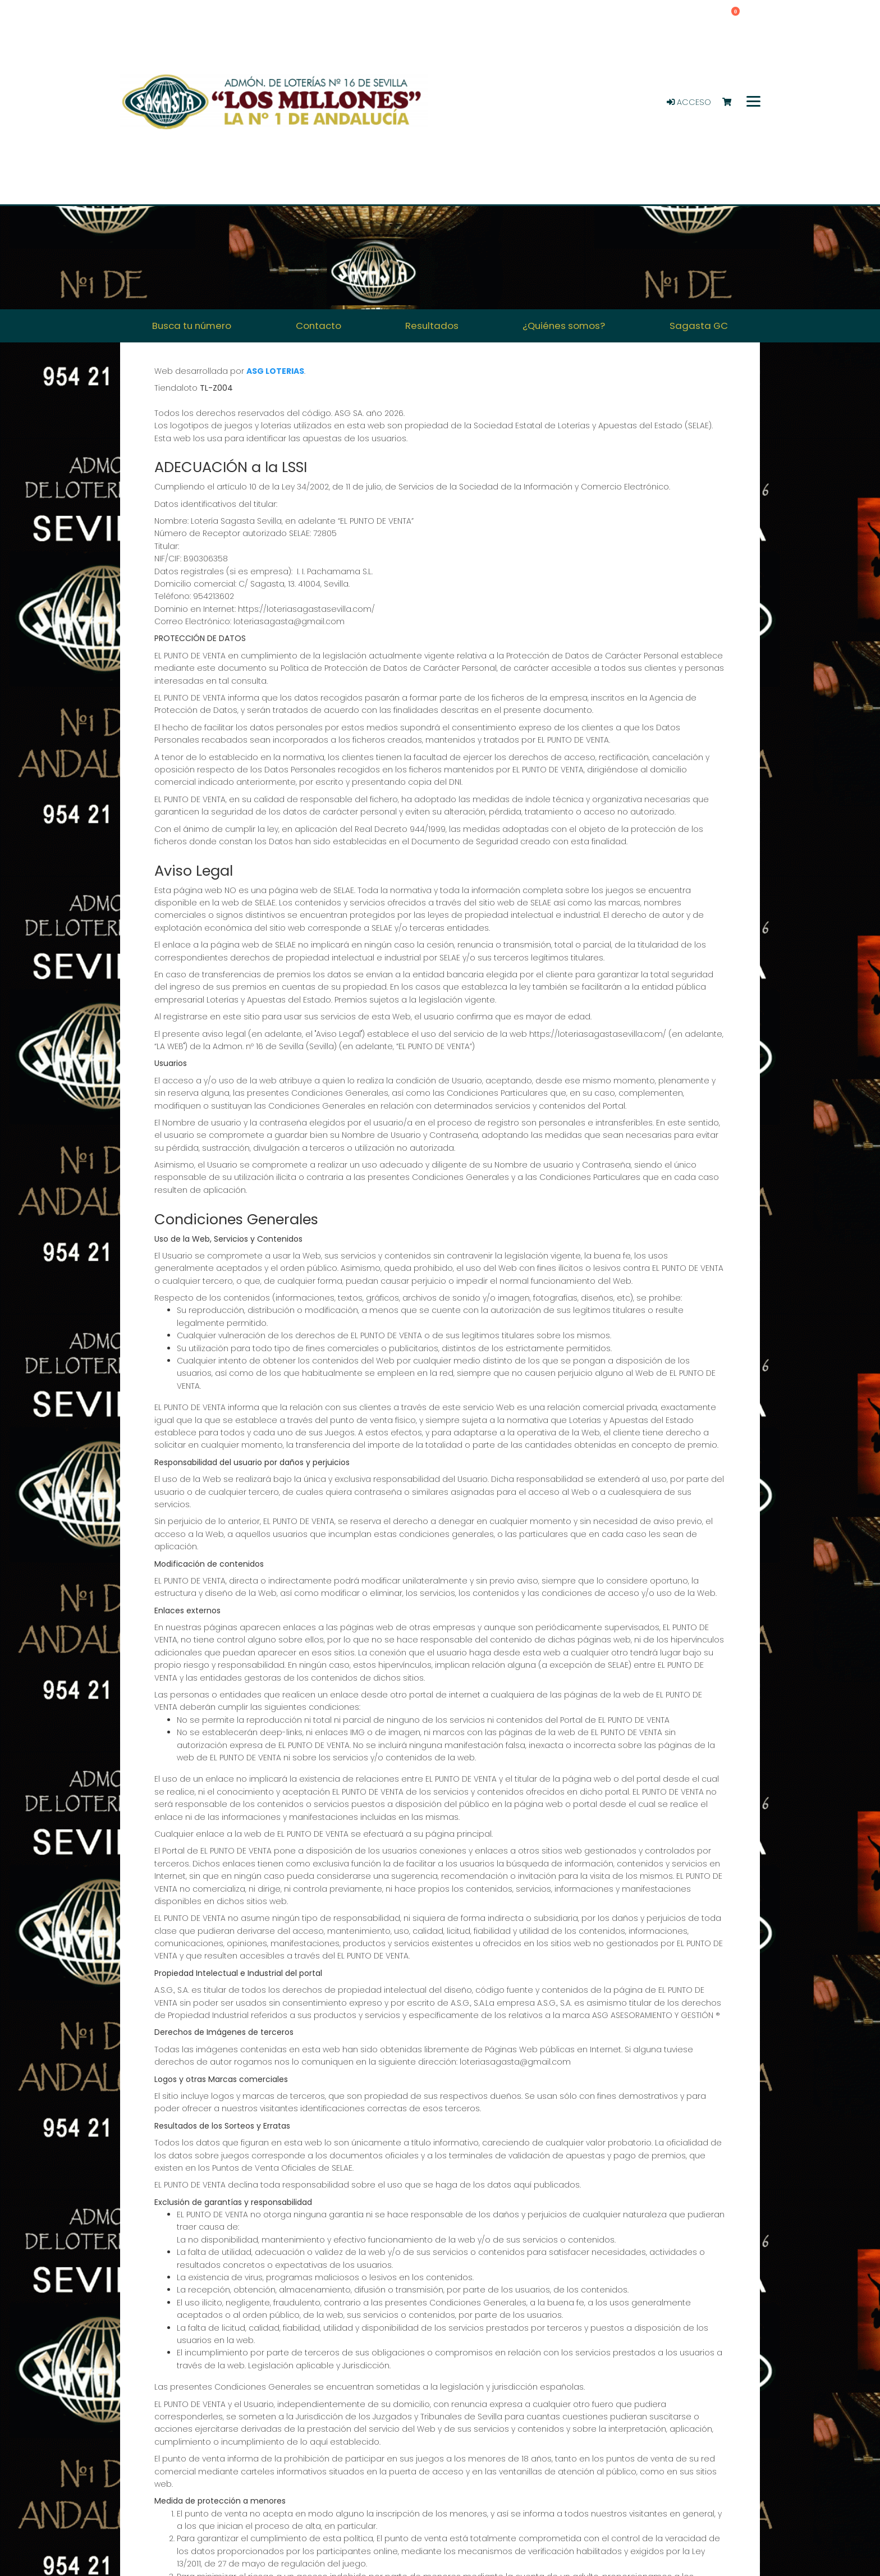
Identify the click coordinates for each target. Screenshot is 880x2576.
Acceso (689, 102)
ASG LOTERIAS (275, 371)
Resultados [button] (432, 325)
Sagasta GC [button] (699, 325)
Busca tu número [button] (191, 325)
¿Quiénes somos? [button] (563, 325)
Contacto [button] (318, 325)
